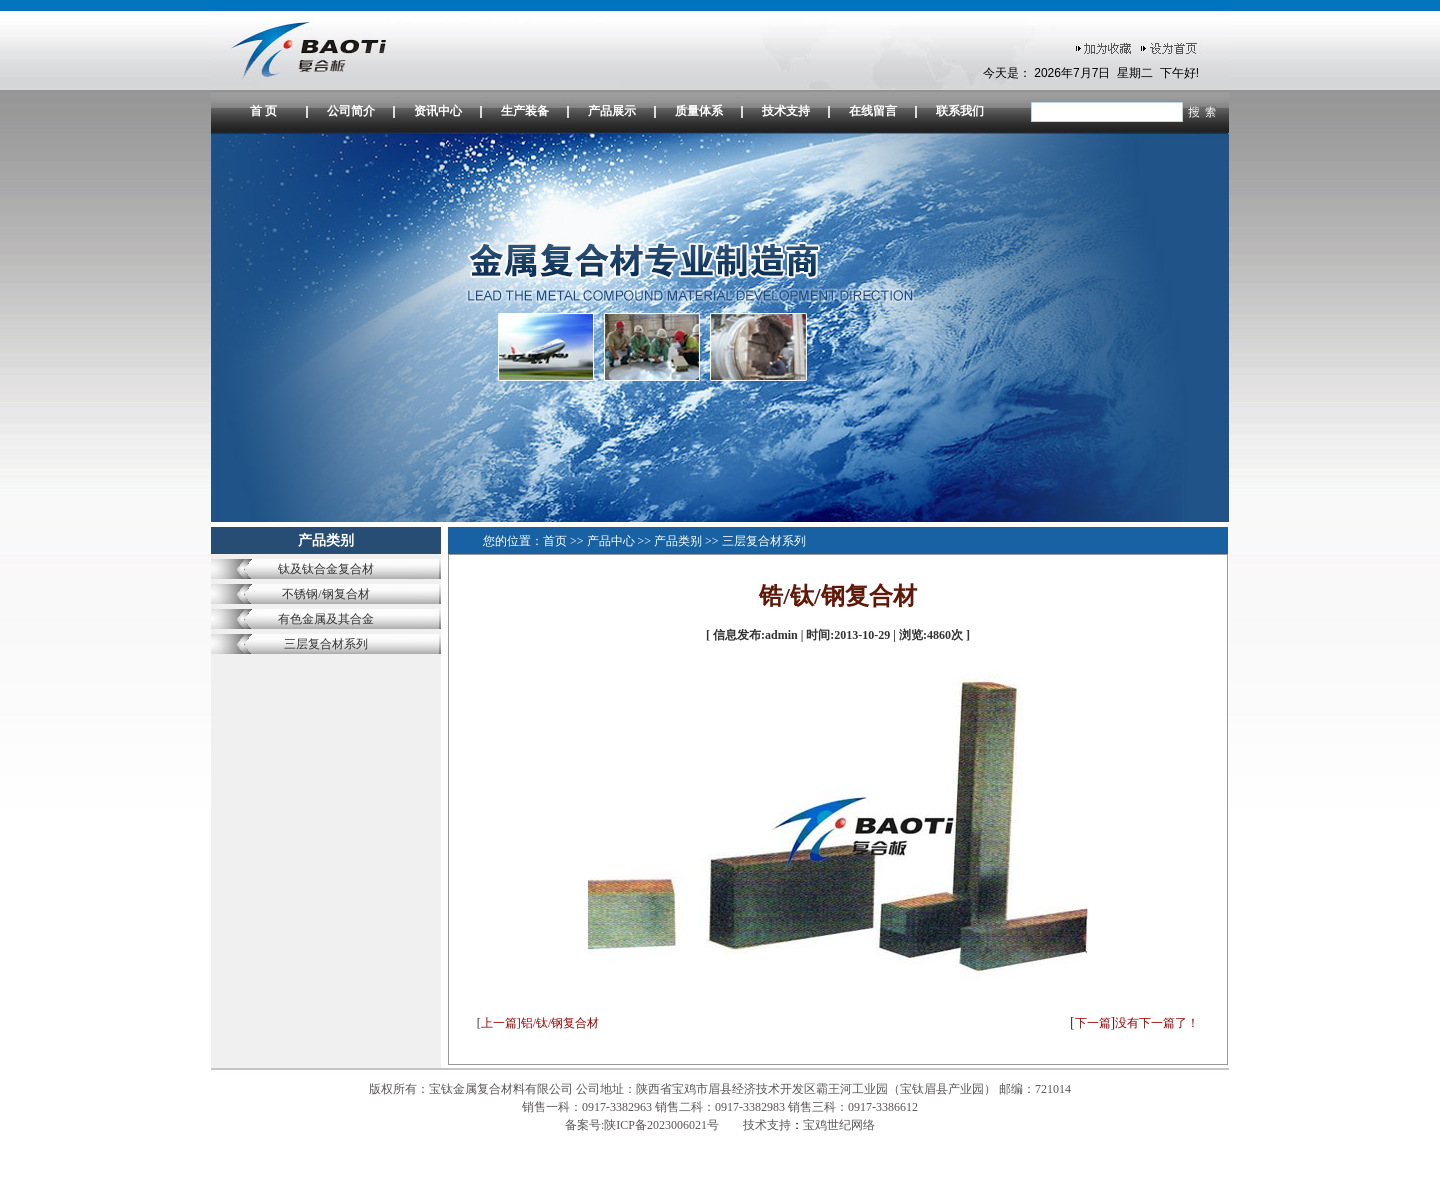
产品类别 (678, 541)
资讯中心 (438, 111)
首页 (555, 541)
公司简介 (351, 111)
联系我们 (960, 111)
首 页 (263, 111)
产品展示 (612, 111)
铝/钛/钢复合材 (560, 1023)
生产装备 (525, 111)
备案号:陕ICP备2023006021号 (643, 1125)
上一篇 (499, 1023)
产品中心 (611, 541)
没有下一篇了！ (1157, 1023)
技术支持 (786, 111)
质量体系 (699, 111)
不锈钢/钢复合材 (325, 594)
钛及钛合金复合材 (326, 569)
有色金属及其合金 (326, 619)
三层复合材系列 (326, 644)
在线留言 (873, 111)
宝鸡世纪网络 (839, 1125)
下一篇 (1093, 1023)
